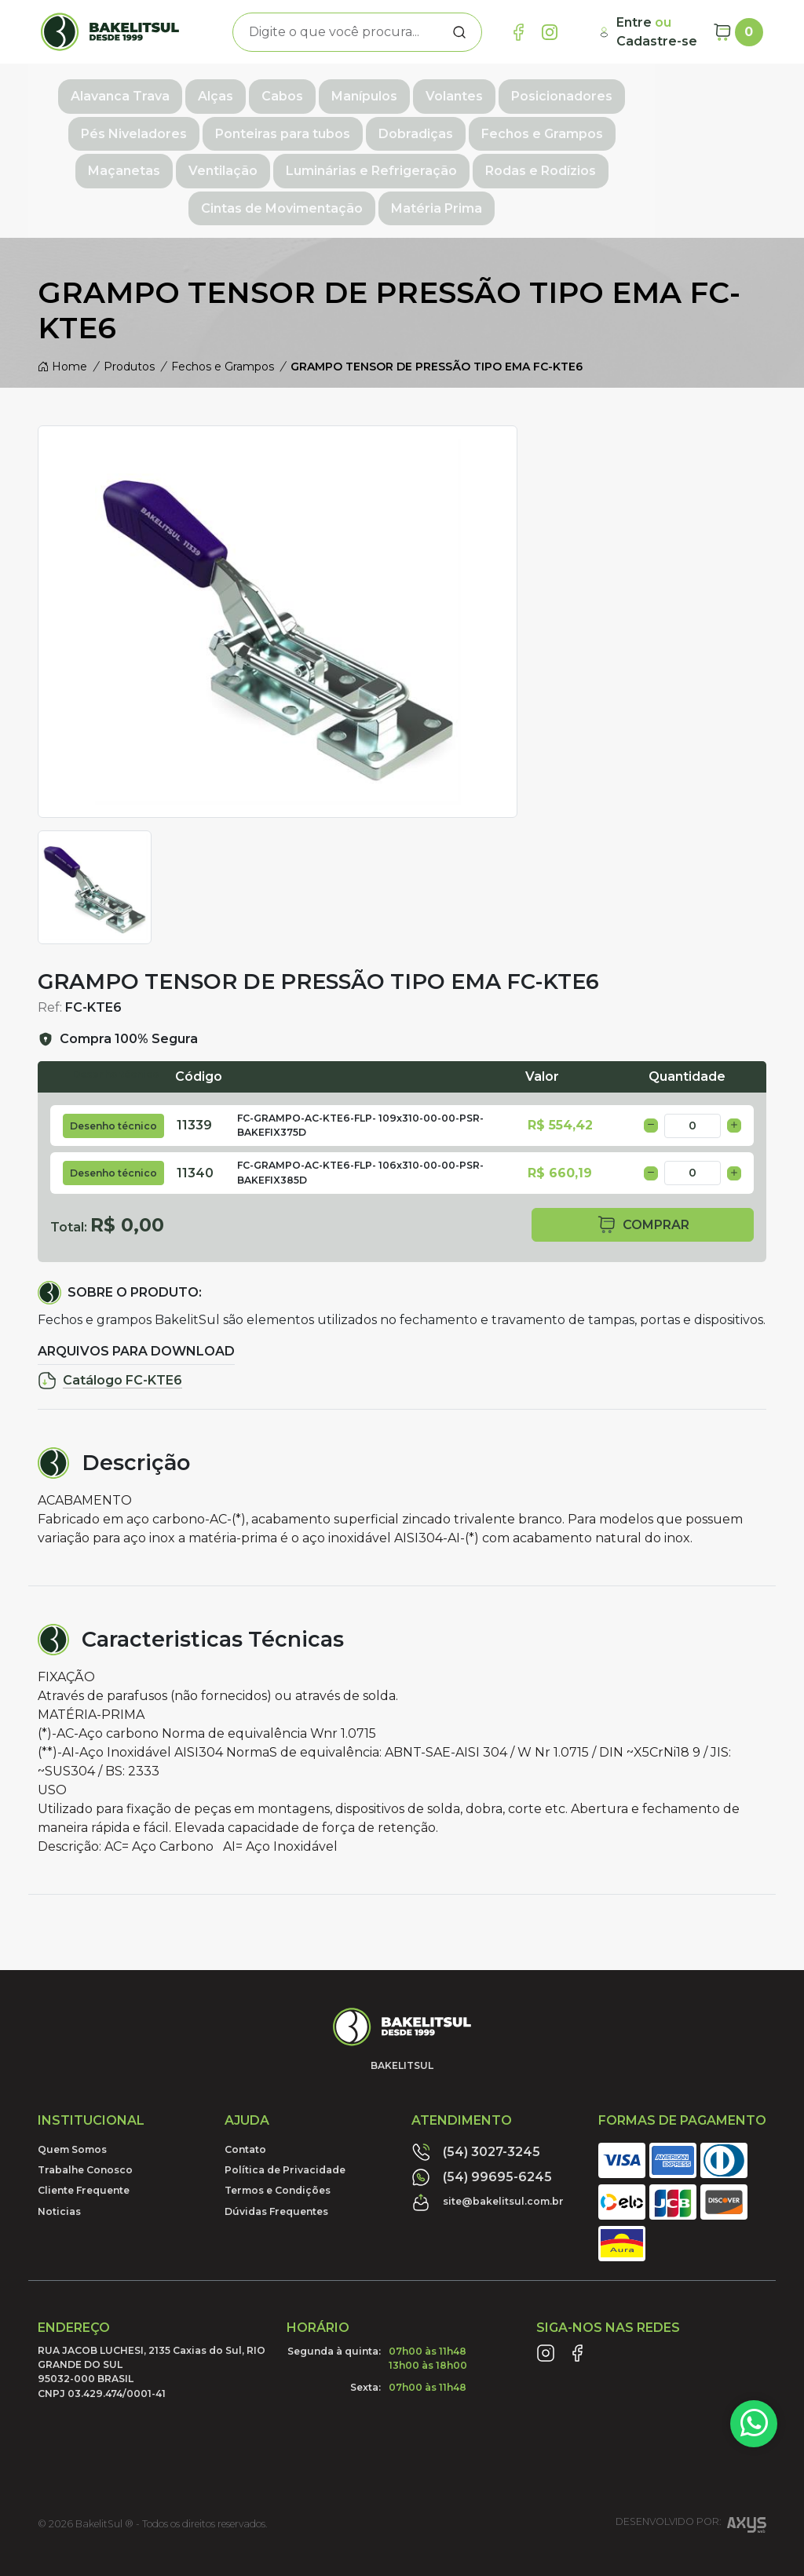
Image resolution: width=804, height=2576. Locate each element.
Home (62, 318)
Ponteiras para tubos (176, 126)
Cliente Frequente (84, 2141)
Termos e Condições (278, 2141)
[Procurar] (459, 32)
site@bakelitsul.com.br (487, 2153)
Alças (209, 91)
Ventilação (660, 126)
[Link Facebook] (518, 32)
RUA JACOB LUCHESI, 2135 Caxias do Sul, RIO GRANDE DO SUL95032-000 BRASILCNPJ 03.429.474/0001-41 (151, 2322)
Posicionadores (555, 91)
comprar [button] (643, 1176)
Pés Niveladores (687, 91)
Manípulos (358, 91)
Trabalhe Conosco (85, 2120)
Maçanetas (561, 126)
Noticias (59, 2162)
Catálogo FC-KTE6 (110, 1332)
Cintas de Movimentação (512, 160)
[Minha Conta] (649, 32)
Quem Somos (72, 2100)
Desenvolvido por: (691, 2478)
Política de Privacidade (285, 2120)
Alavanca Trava (113, 91)
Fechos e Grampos (436, 126)
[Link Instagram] (549, 32)
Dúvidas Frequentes (276, 2162)
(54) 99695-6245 (481, 2127)
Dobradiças (309, 126)
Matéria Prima (666, 160)
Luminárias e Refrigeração (178, 160)
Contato (245, 2100)
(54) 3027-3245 (475, 2102)
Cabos (276, 91)
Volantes (448, 91)
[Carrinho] (738, 32)
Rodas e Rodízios (347, 160)
